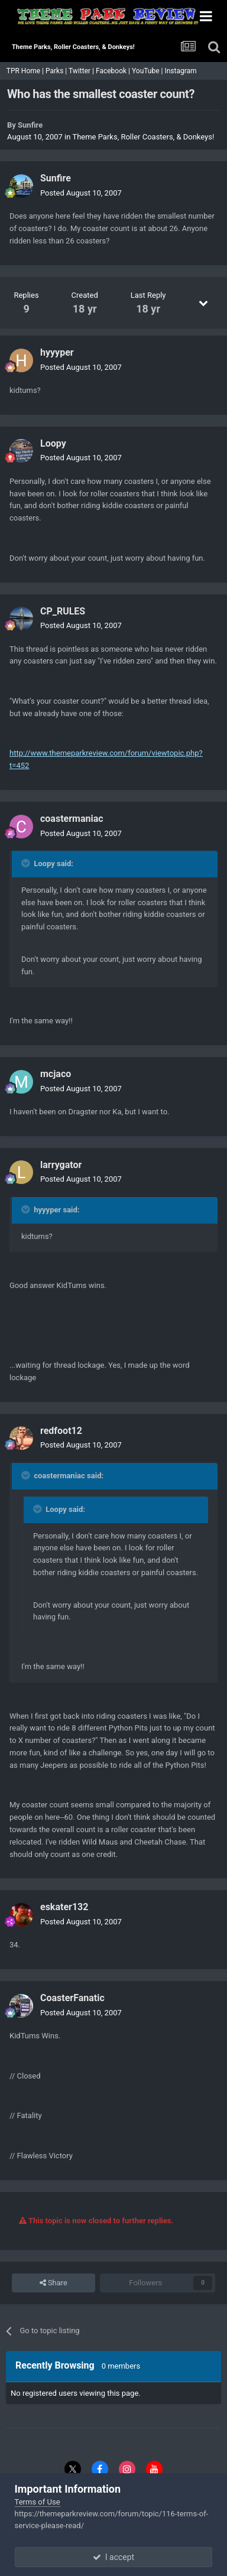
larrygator (61, 1164)
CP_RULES (62, 611)
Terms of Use (37, 2501)
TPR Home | (24, 71)
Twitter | (82, 71)
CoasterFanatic (72, 1997)
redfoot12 (61, 1430)
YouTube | (148, 71)
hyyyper (57, 352)
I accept (113, 2557)
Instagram (181, 71)
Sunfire (30, 125)
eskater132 (64, 1907)
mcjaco (55, 1073)
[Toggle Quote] (26, 863)
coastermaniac (71, 818)
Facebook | (114, 71)
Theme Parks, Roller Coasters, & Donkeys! (143, 136)
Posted (81, 192)
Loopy (53, 443)
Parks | (57, 71)
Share (53, 2283)
